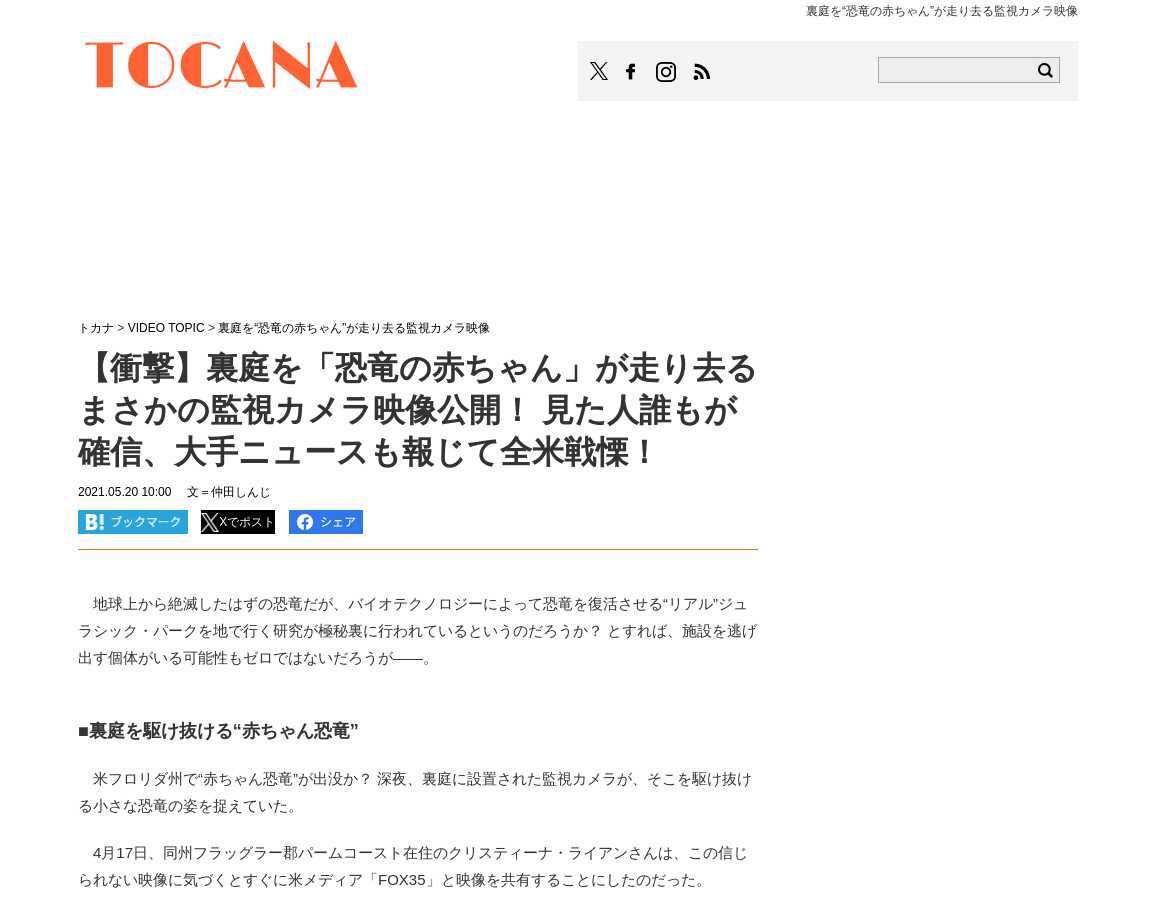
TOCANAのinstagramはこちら (667, 72)
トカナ (96, 328)
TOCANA (222, 68)
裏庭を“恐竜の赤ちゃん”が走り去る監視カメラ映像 (354, 328)
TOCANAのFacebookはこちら (631, 72)
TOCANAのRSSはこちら (702, 72)
